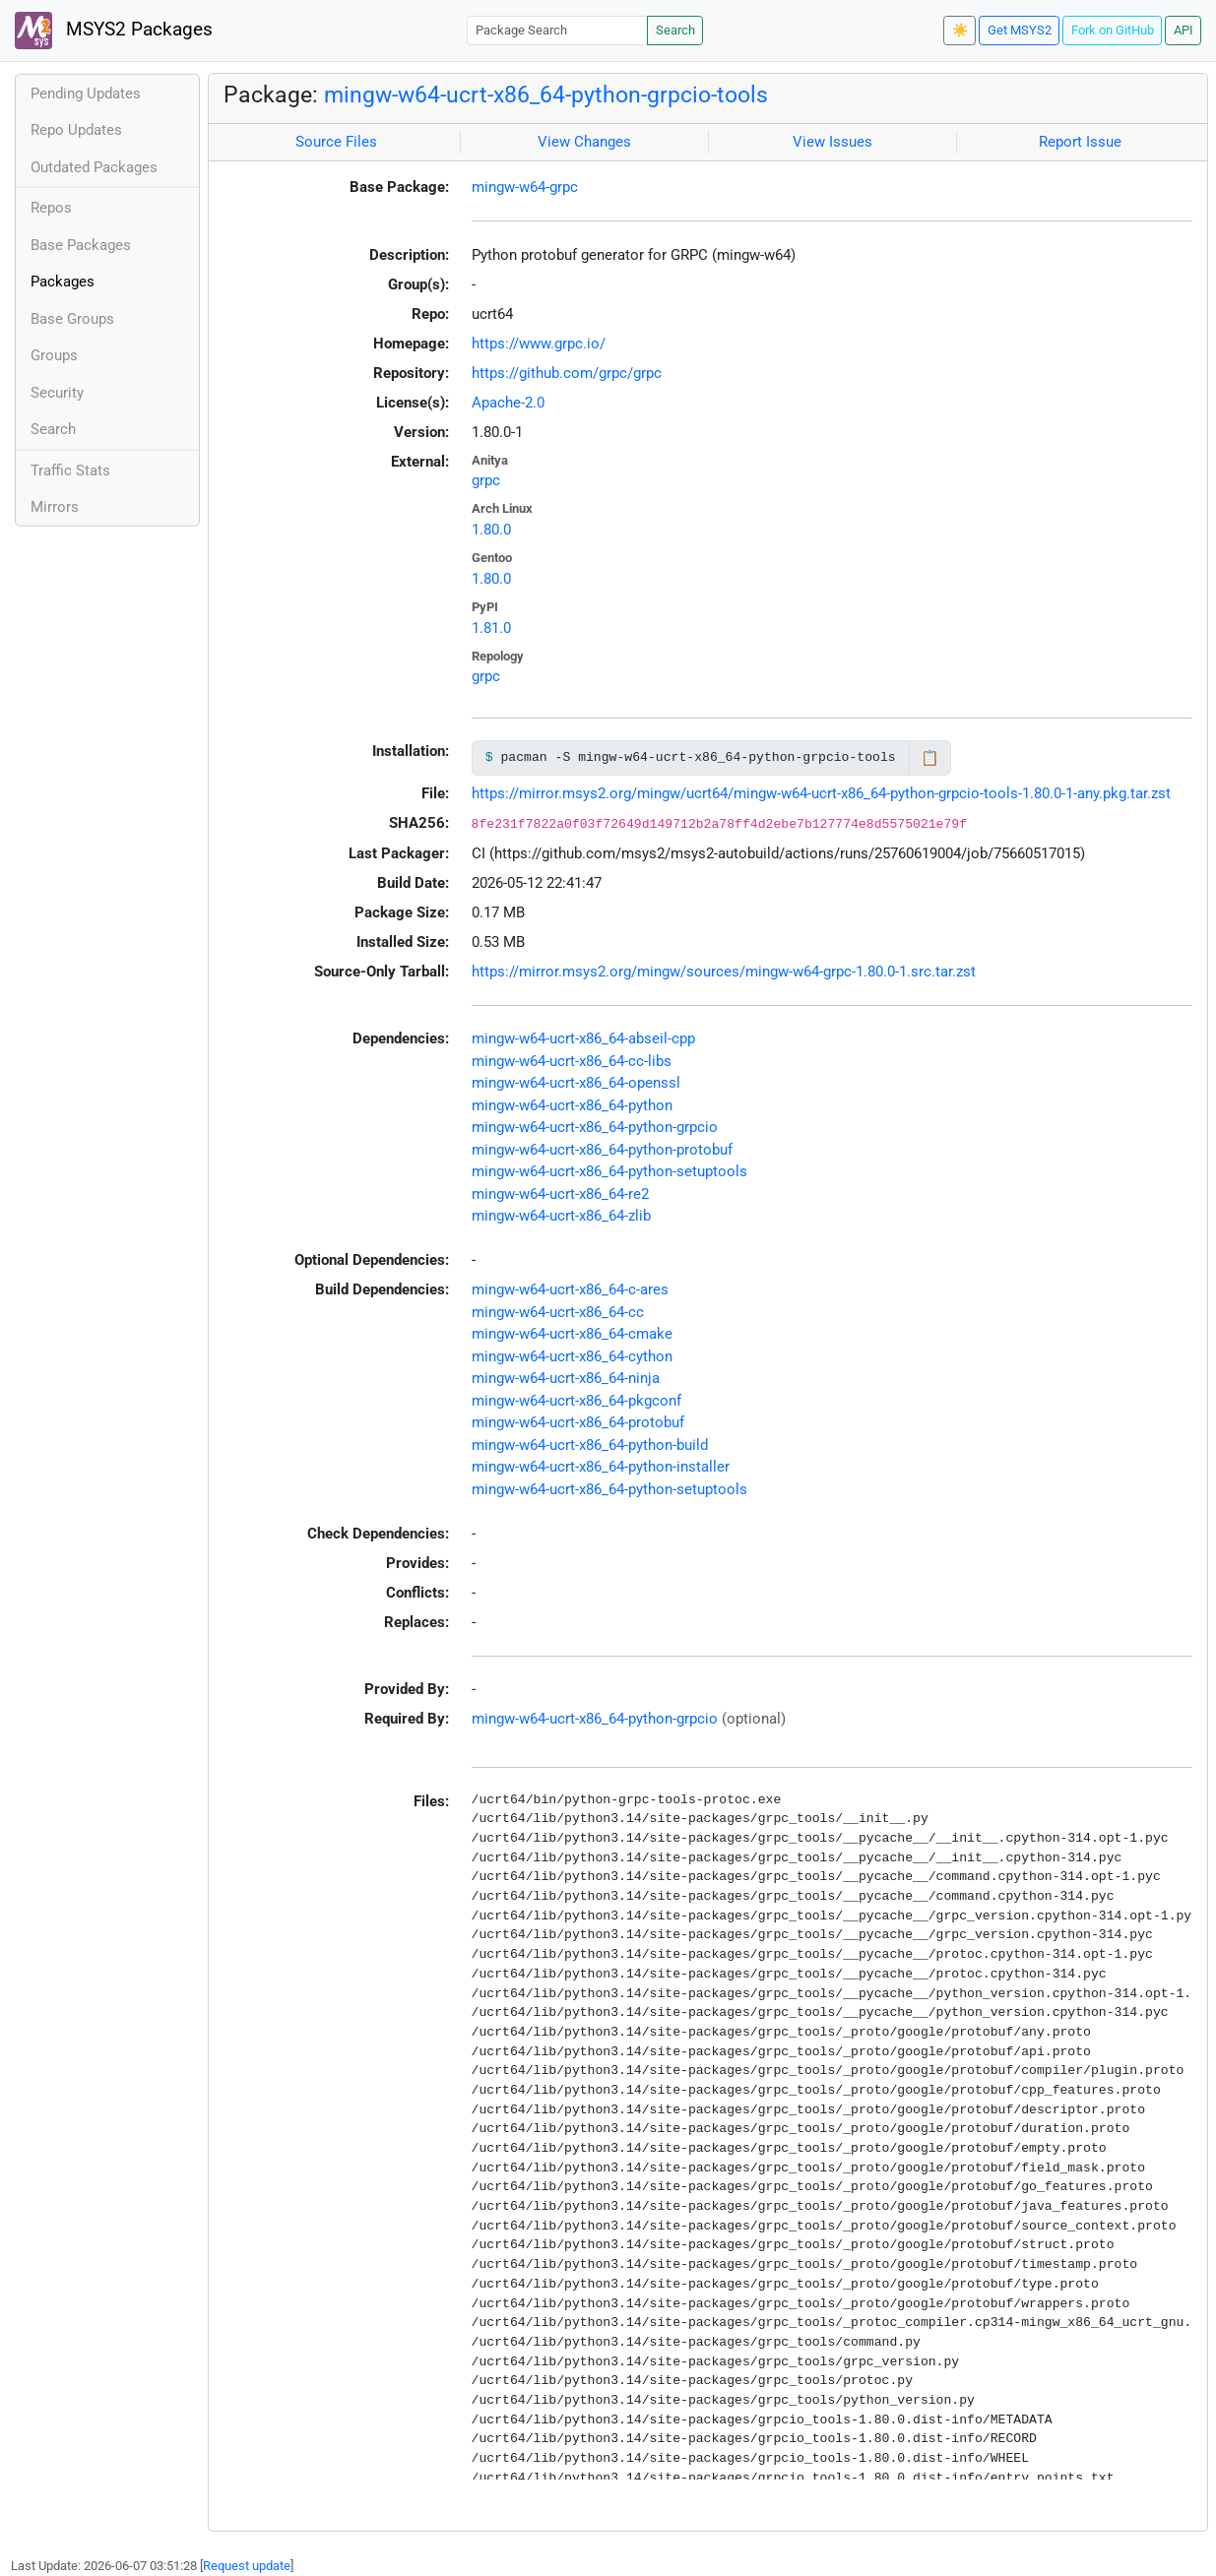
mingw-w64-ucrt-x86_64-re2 (560, 1194)
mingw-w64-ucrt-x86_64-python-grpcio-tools (546, 94)
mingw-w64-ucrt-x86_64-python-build (590, 1445)
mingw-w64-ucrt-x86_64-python (572, 1105)
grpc (486, 480)
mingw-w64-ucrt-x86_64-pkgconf (576, 1401)
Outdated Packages (94, 167)
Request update (246, 2565)
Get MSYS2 (1020, 30)
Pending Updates (86, 93)
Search (675, 30)
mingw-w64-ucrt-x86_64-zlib (561, 1216)
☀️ (960, 30)
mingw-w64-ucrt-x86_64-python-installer (601, 1467)
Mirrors (55, 507)
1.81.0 (491, 628)
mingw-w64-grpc (525, 187)
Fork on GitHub (1112, 30)
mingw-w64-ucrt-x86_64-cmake (572, 1334)
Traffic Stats (70, 470)
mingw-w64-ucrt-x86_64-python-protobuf (602, 1150)
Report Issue (1080, 142)
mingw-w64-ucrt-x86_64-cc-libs (572, 1061)
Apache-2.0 (508, 402)
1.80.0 (491, 529)
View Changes (584, 142)
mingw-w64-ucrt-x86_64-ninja (566, 1378)
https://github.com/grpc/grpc (567, 373)
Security (57, 393)
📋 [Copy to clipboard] (930, 758)
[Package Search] (557, 30)
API (1183, 30)
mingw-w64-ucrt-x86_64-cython (572, 1356)
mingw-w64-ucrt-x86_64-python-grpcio (595, 1127)
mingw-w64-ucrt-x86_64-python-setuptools (609, 1171)
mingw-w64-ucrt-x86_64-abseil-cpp (583, 1038)
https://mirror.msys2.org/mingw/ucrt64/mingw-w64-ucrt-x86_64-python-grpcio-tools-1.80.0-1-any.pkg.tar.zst (821, 793)
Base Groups (72, 319)
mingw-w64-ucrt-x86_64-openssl (576, 1083)
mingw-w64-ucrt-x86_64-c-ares (570, 1289)
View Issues (832, 142)
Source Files (336, 142)
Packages (63, 281)
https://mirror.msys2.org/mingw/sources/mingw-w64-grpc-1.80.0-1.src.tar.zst (724, 971)
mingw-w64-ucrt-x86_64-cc (558, 1312)
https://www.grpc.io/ (539, 343)
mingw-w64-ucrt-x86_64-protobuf (578, 1422)
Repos (51, 208)
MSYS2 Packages (114, 30)
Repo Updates (76, 130)
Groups (54, 355)
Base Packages (81, 245)
